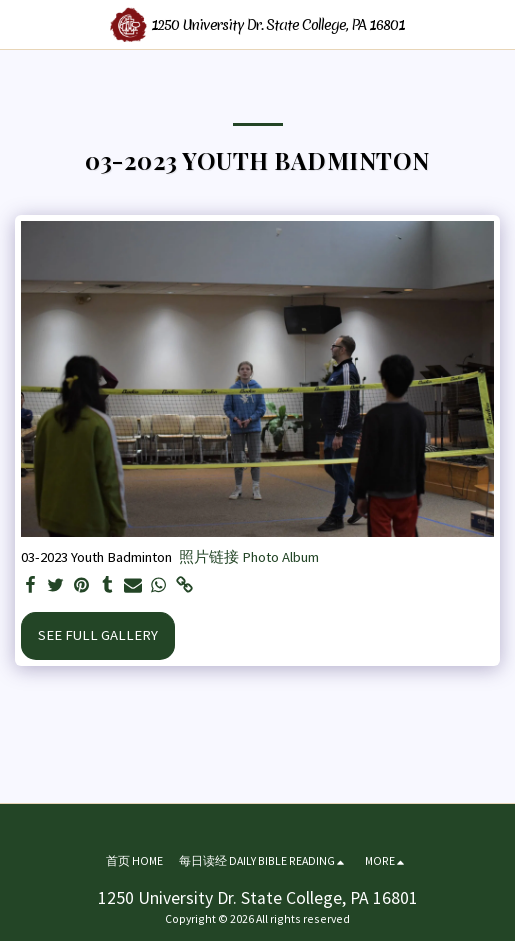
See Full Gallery (98, 635)
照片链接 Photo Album (249, 557)
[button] (22, 23)
